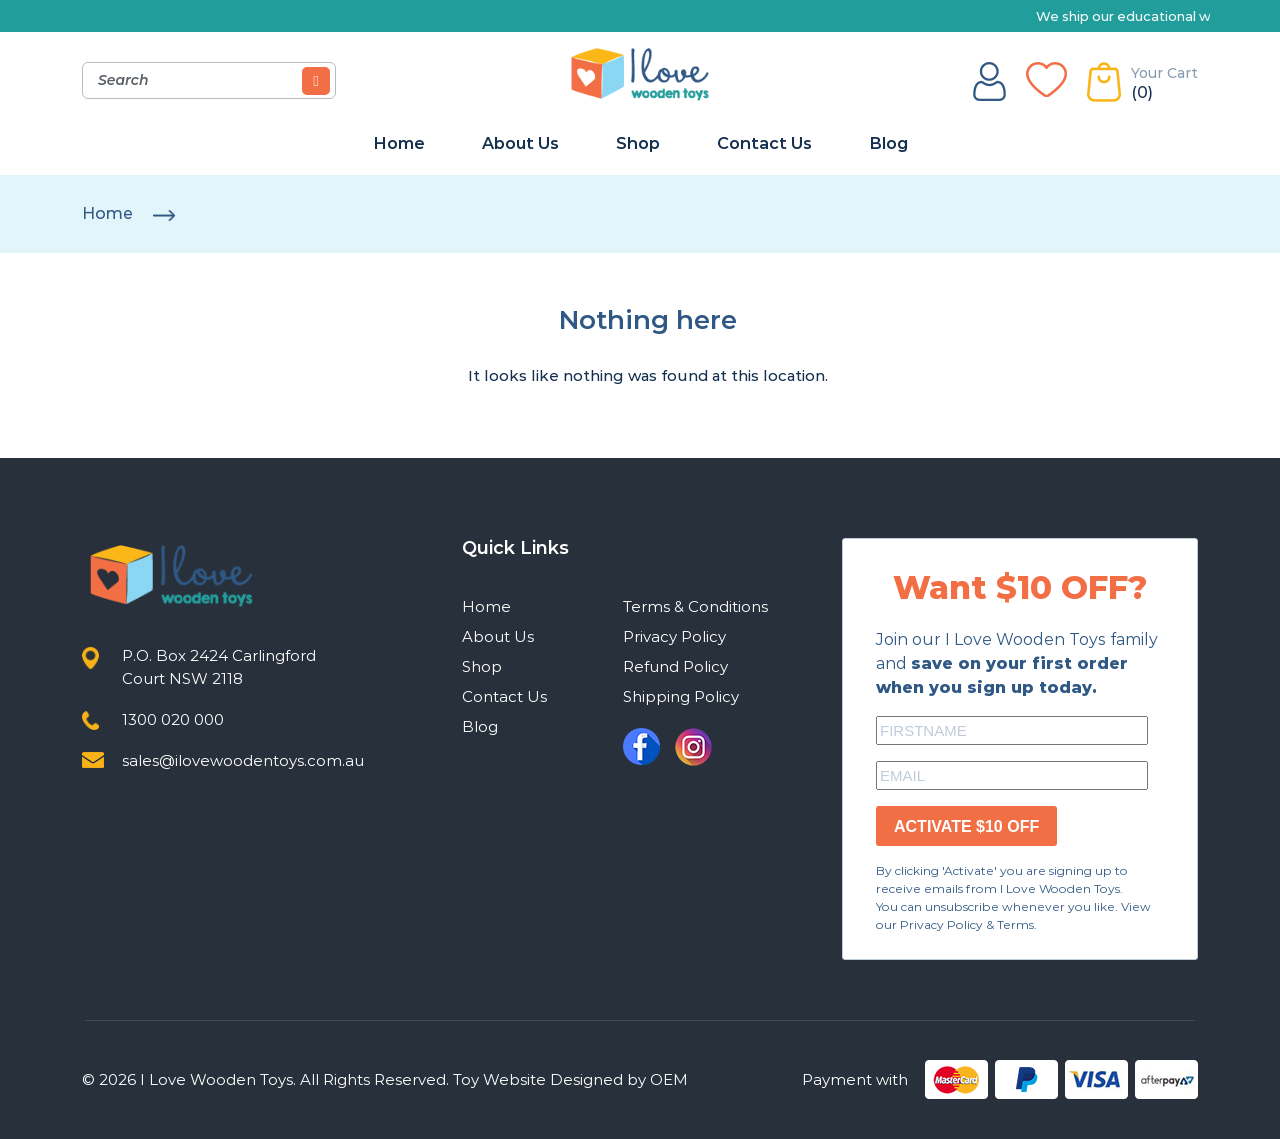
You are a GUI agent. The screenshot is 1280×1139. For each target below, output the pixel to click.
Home (399, 143)
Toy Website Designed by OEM (570, 1079)
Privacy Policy (674, 636)
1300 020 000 (173, 719)
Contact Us (764, 143)
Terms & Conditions (695, 606)
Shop (638, 143)
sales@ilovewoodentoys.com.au (243, 760)
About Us (520, 143)
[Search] (316, 81)
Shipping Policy (681, 696)
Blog (888, 143)
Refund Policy (675, 666)
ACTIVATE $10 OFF (966, 826)
